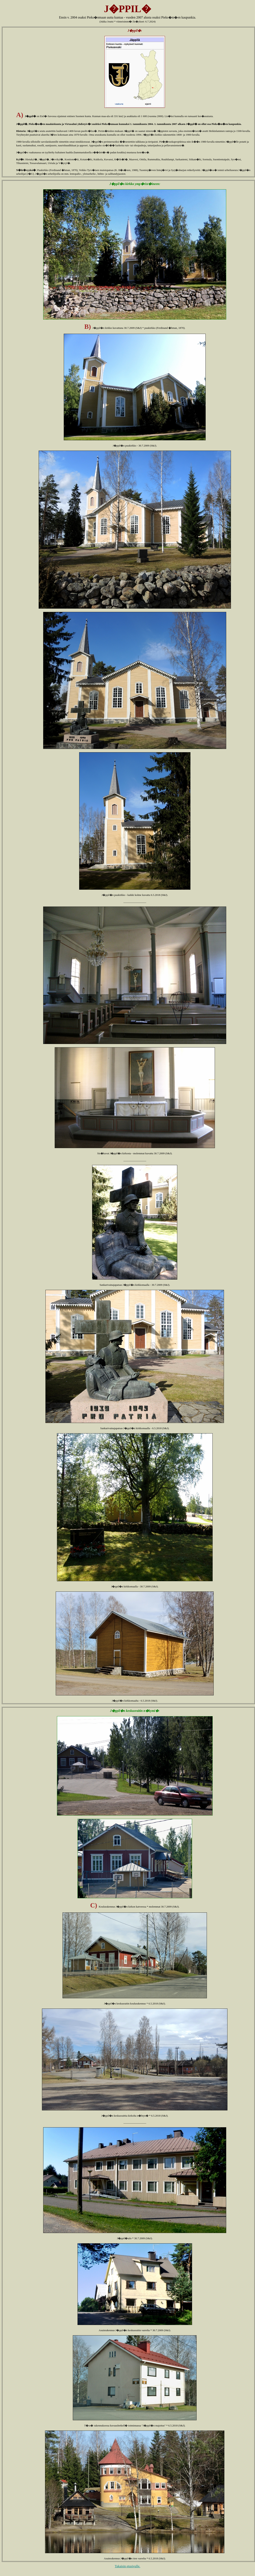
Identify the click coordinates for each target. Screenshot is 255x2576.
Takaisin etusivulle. (127, 2566)
